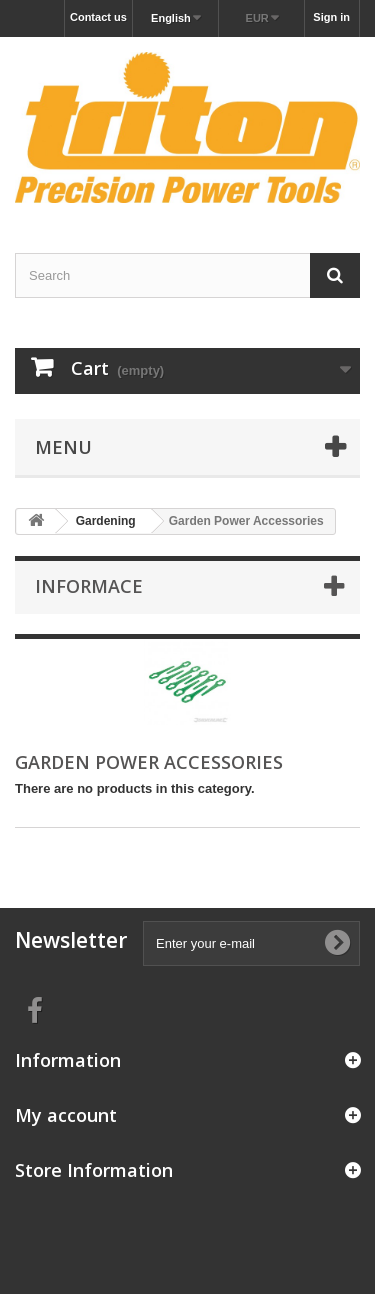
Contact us (98, 17)
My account (66, 1115)
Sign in (331, 17)
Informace (89, 586)
